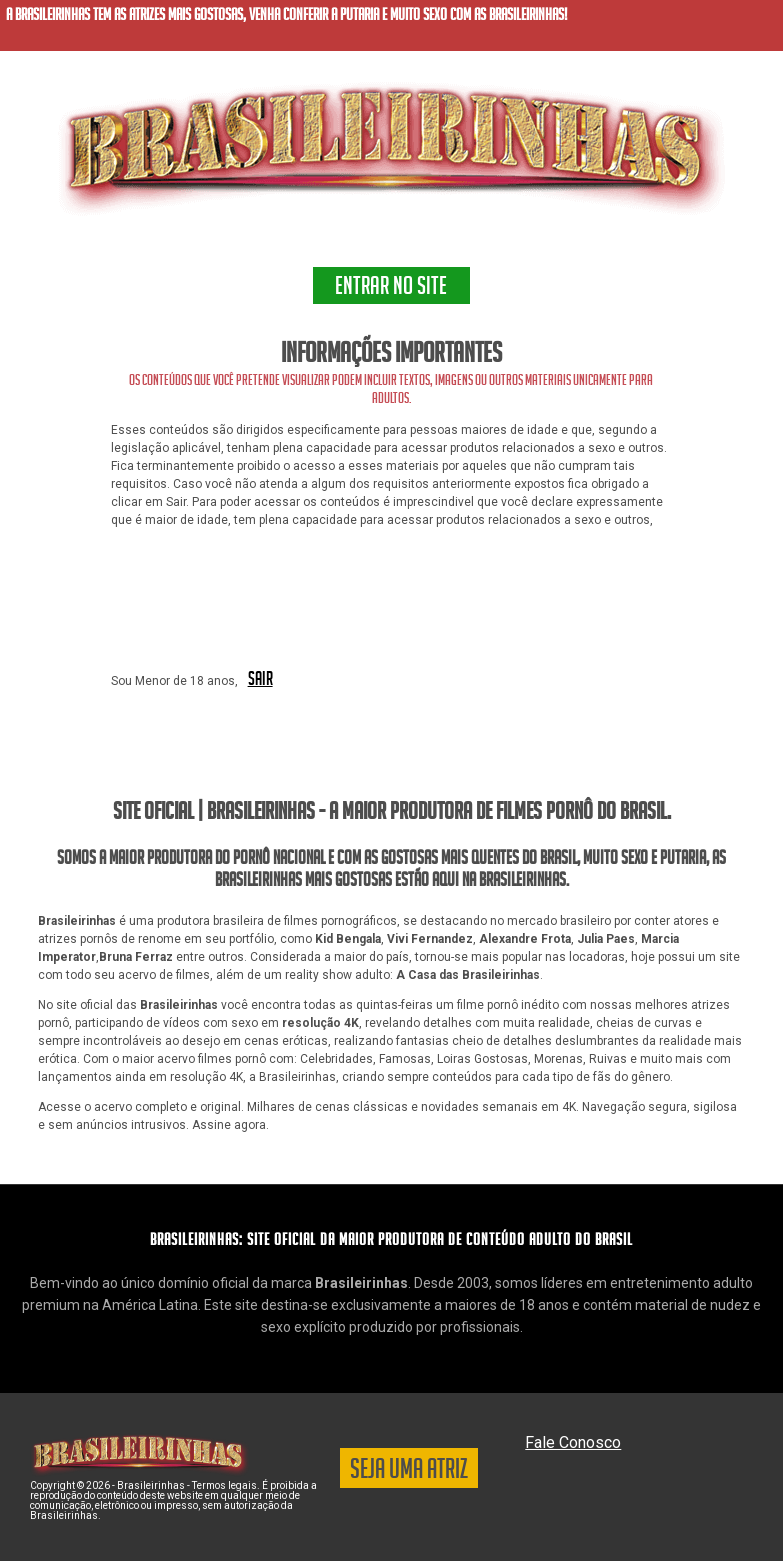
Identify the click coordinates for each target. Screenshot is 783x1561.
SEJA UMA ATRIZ (409, 1472)
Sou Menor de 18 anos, (174, 681)
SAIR (260, 680)
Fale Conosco (573, 1442)
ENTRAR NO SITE (391, 289)
